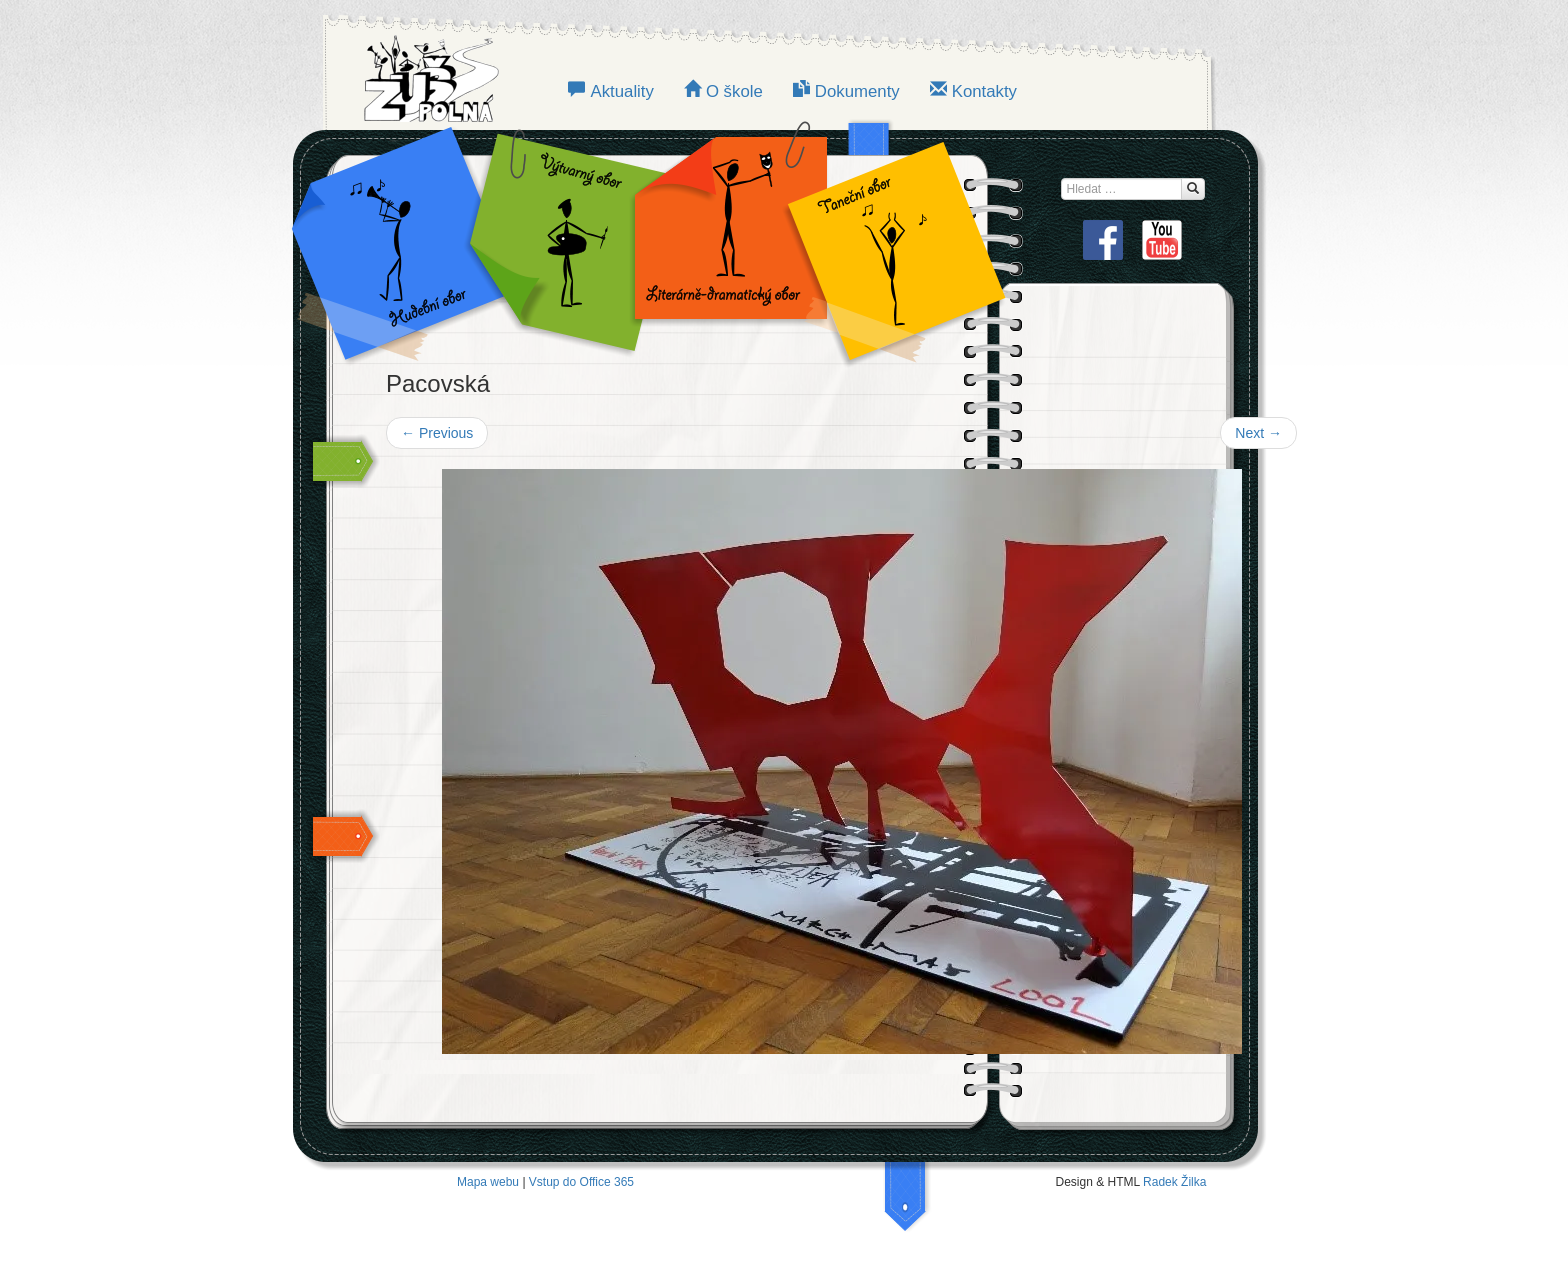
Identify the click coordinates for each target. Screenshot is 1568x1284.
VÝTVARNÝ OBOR (564, 240)
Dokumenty (857, 91)
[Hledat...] (1193, 189)
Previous (437, 433)
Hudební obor (414, 240)
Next (1258, 433)
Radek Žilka (1174, 1182)
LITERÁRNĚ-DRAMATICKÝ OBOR (725, 240)
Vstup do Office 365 (581, 1182)
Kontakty (984, 91)
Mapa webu (488, 1182)
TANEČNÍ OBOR (886, 240)
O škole (734, 91)
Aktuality (621, 91)
